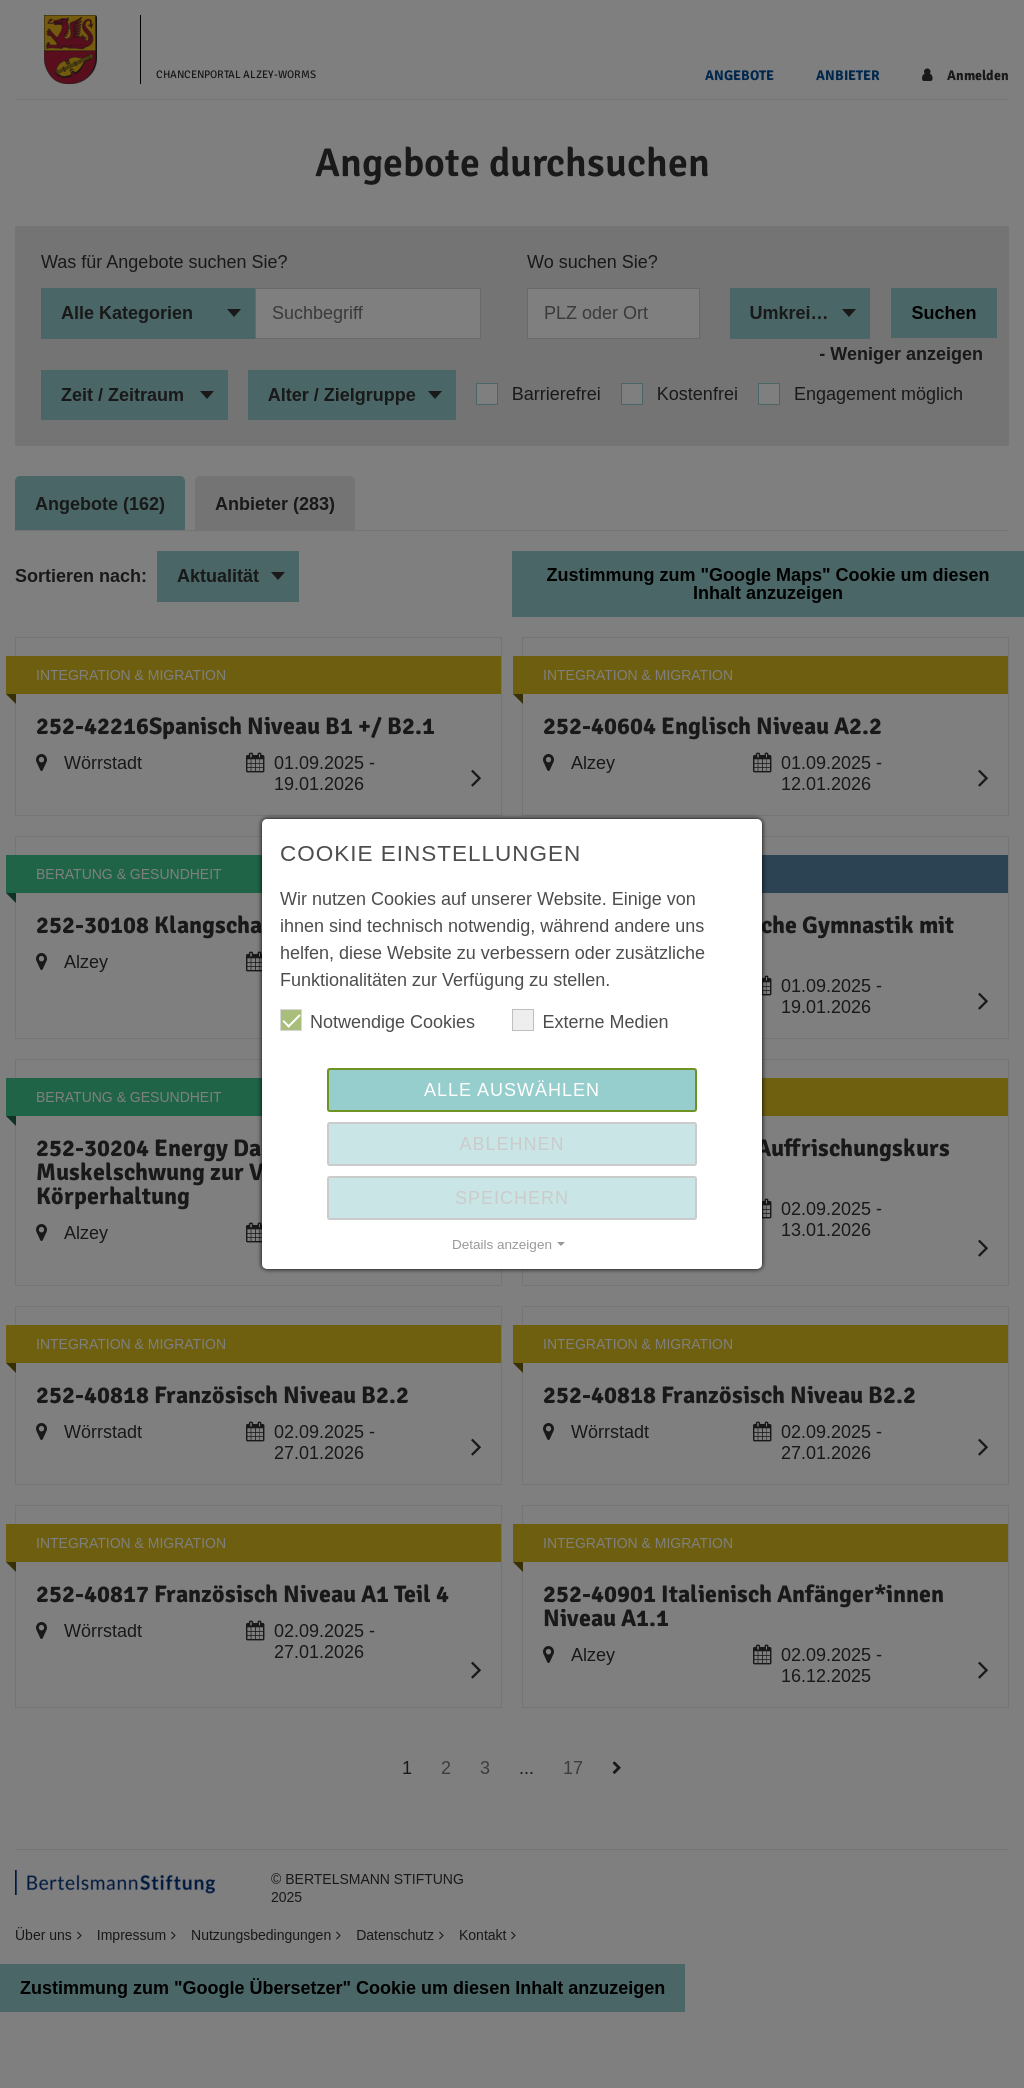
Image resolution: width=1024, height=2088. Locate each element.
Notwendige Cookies (377, 1020)
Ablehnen (511, 1144)
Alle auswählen (512, 1090)
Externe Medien (590, 1020)
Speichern (512, 1198)
